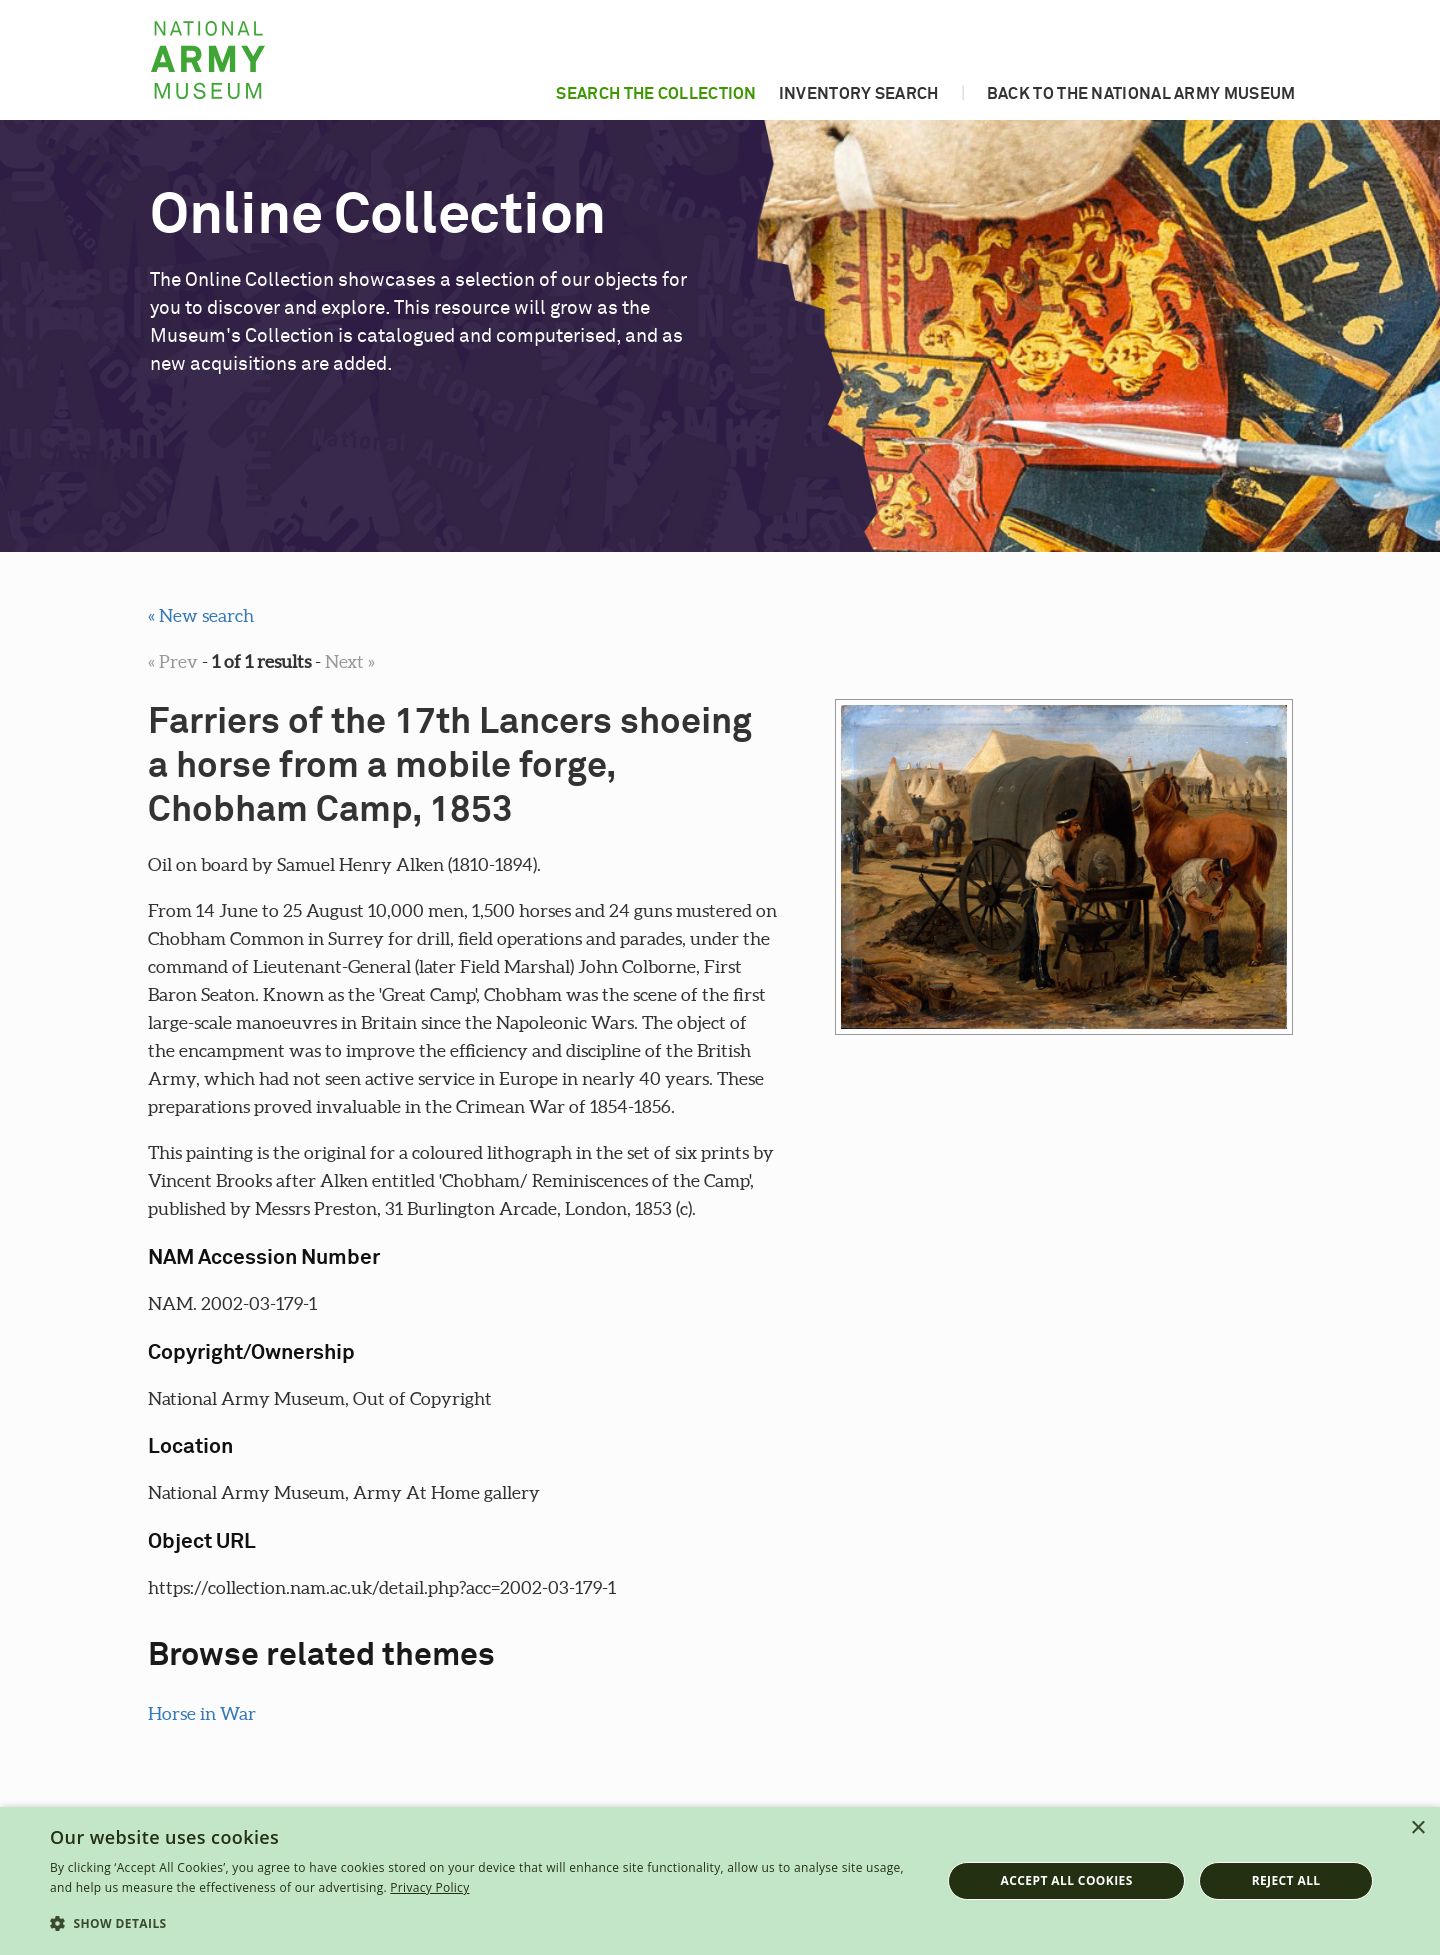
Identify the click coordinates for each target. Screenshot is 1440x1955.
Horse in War (202, 1713)
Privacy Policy (429, 1887)
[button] (482, 1924)
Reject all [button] (1286, 1880)
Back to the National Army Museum (1141, 94)
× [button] (1417, 1828)
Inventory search (859, 94)
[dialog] (720, 1881)
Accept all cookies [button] (1067, 1880)
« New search (201, 615)
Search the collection (656, 94)
